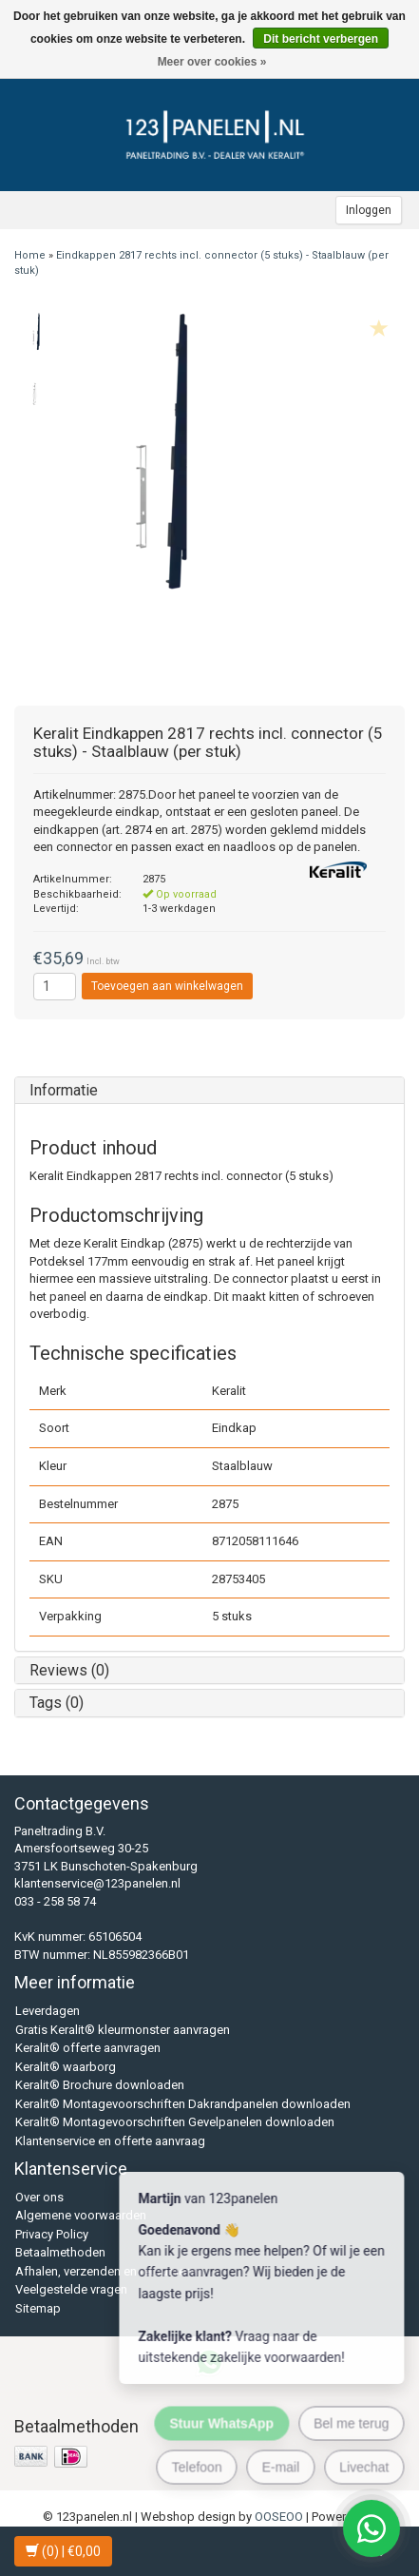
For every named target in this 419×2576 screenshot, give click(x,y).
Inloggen (368, 210)
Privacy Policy (51, 2234)
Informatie (63, 1090)
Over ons (39, 2197)
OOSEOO (279, 2516)
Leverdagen (47, 2011)
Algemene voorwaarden (80, 2215)
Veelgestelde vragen (71, 2289)
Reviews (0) (69, 1670)
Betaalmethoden (60, 2252)
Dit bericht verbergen (320, 39)
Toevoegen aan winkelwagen (167, 986)
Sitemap (38, 2308)
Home (30, 255)
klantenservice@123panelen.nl (97, 1883)
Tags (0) (56, 1703)
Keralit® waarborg (65, 2067)
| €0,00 (63, 2551)
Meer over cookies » (212, 61)
